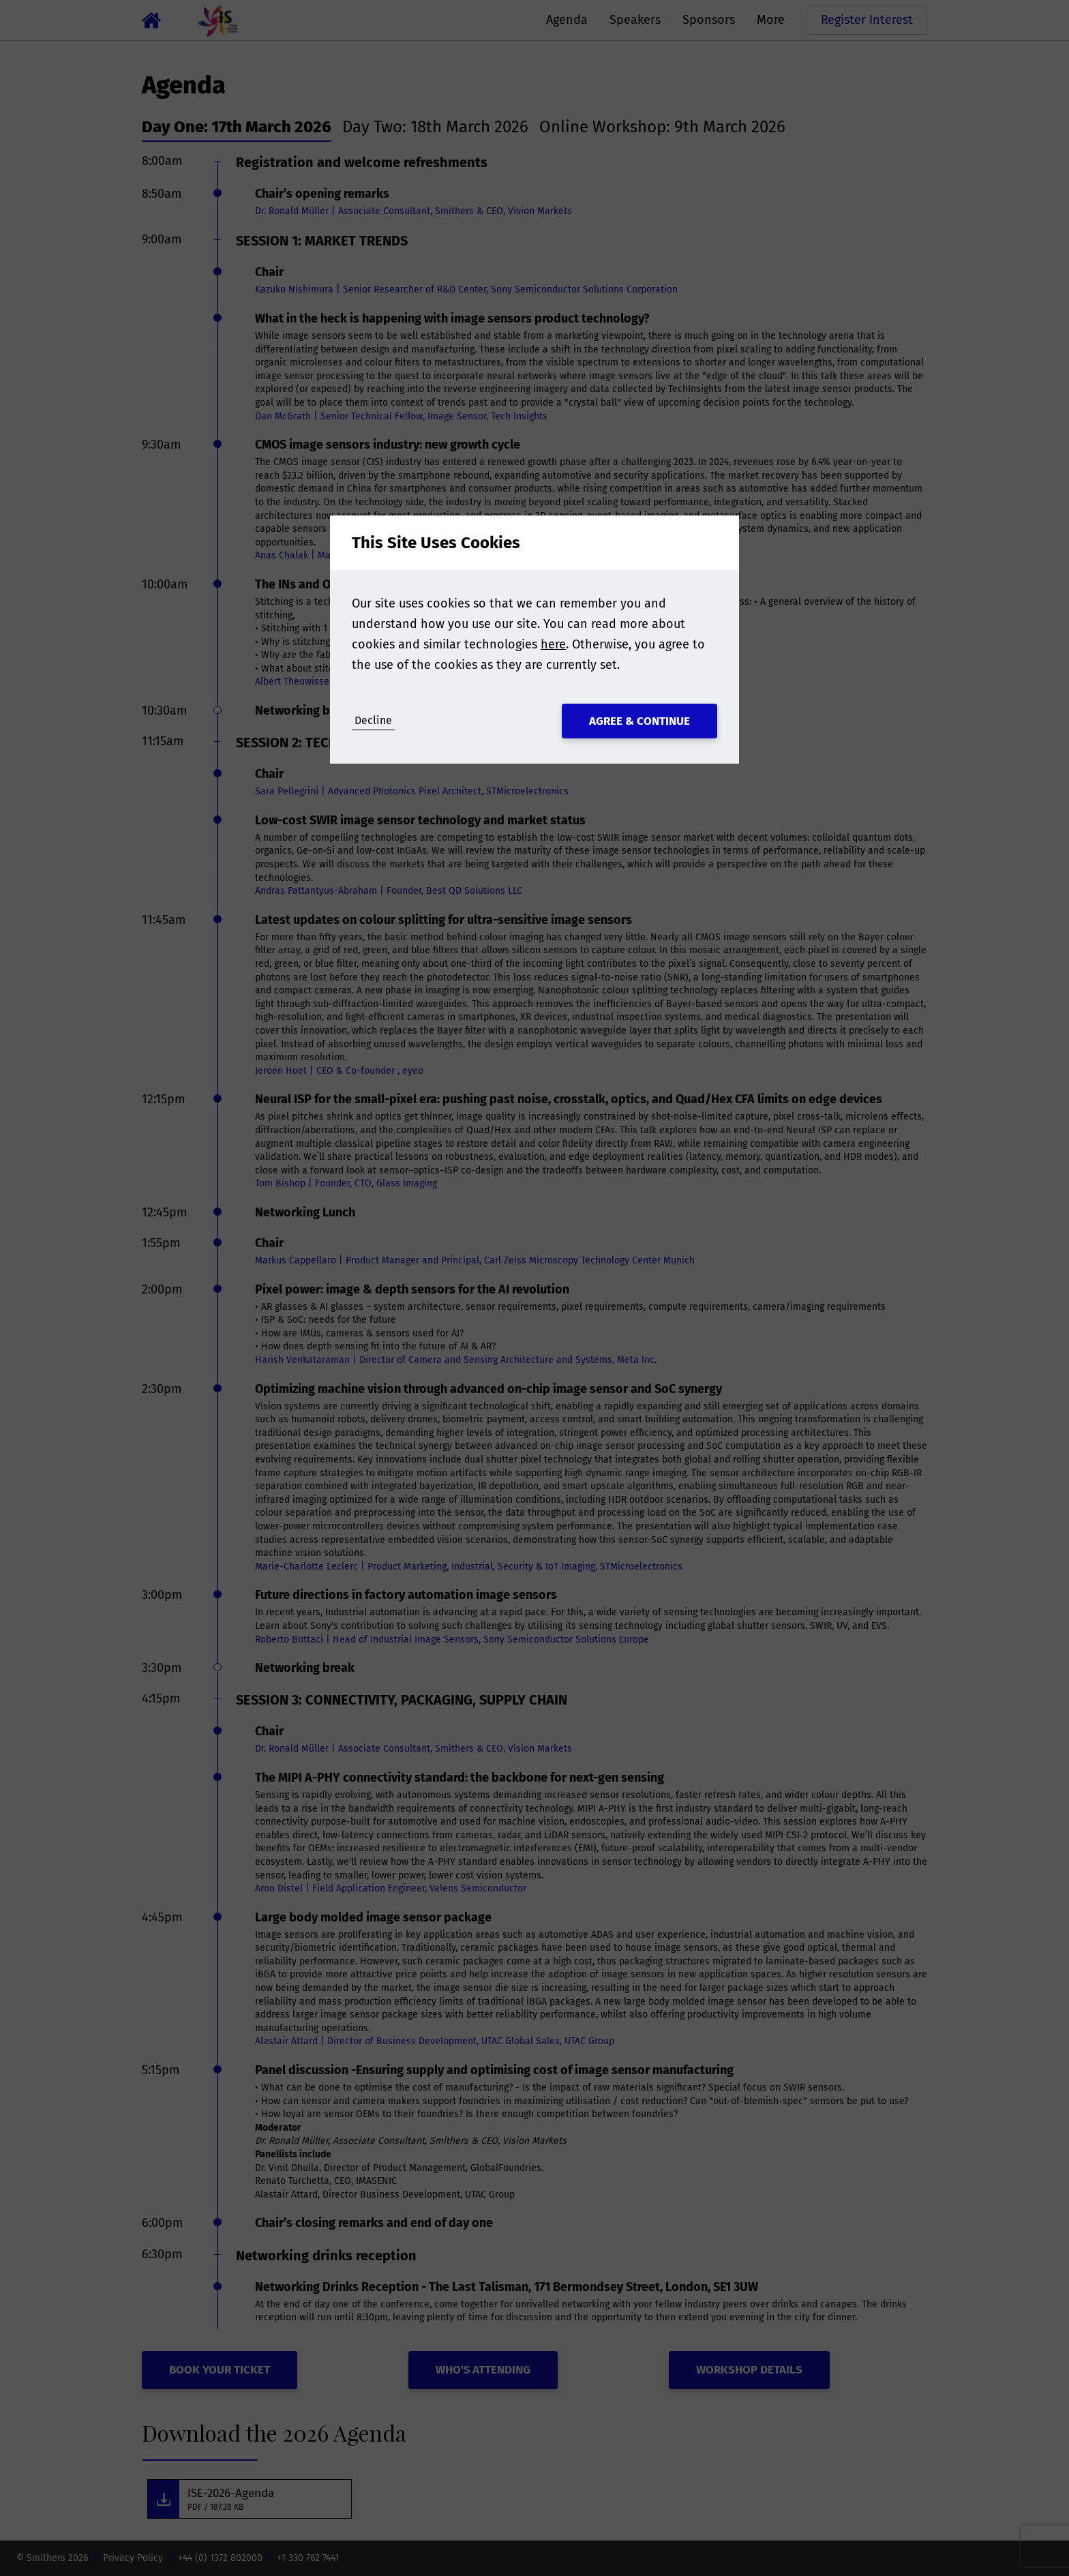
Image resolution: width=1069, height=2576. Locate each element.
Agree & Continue (639, 721)
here (553, 644)
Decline (373, 720)
